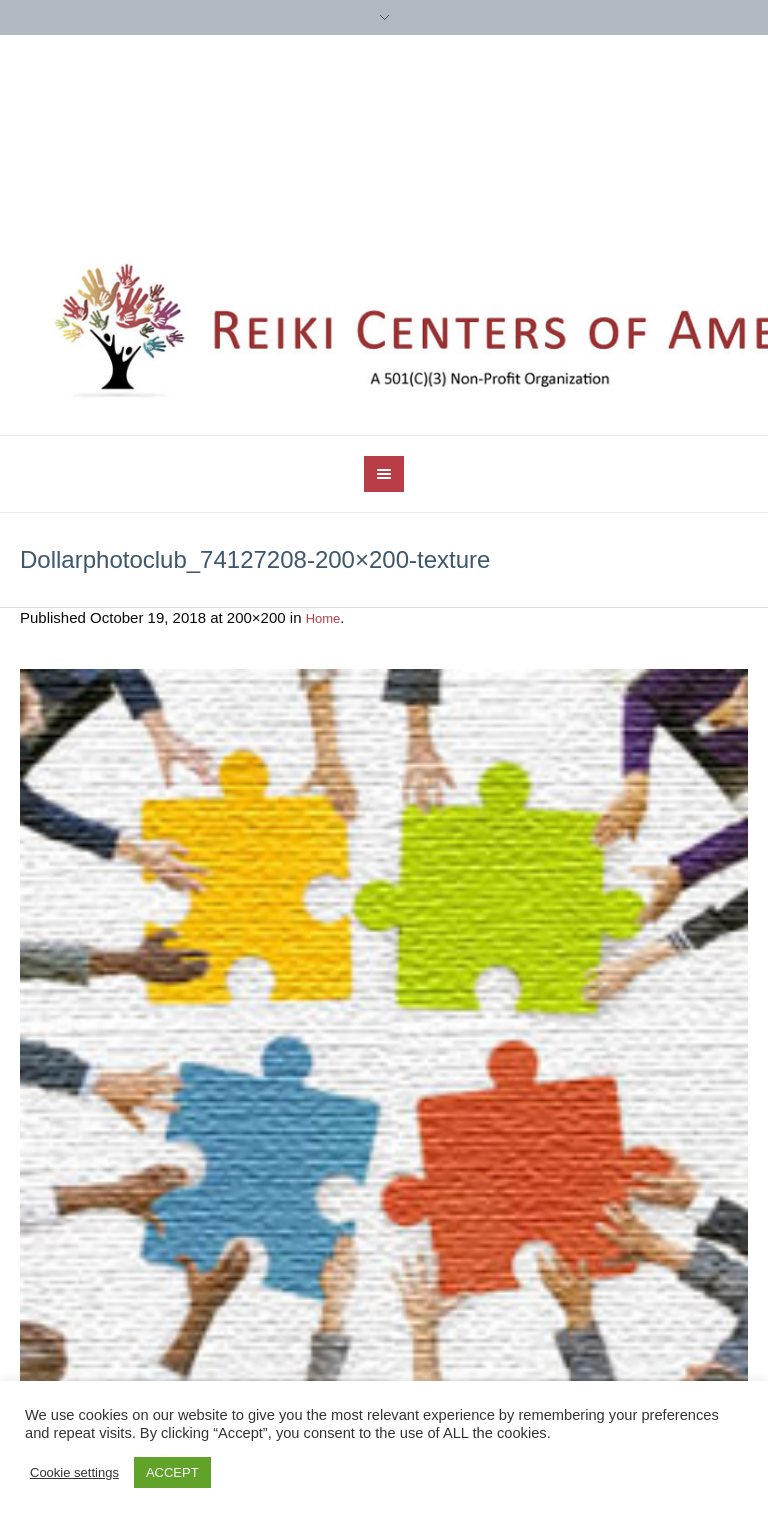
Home (323, 618)
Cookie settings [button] (74, 1472)
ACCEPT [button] (172, 1472)
